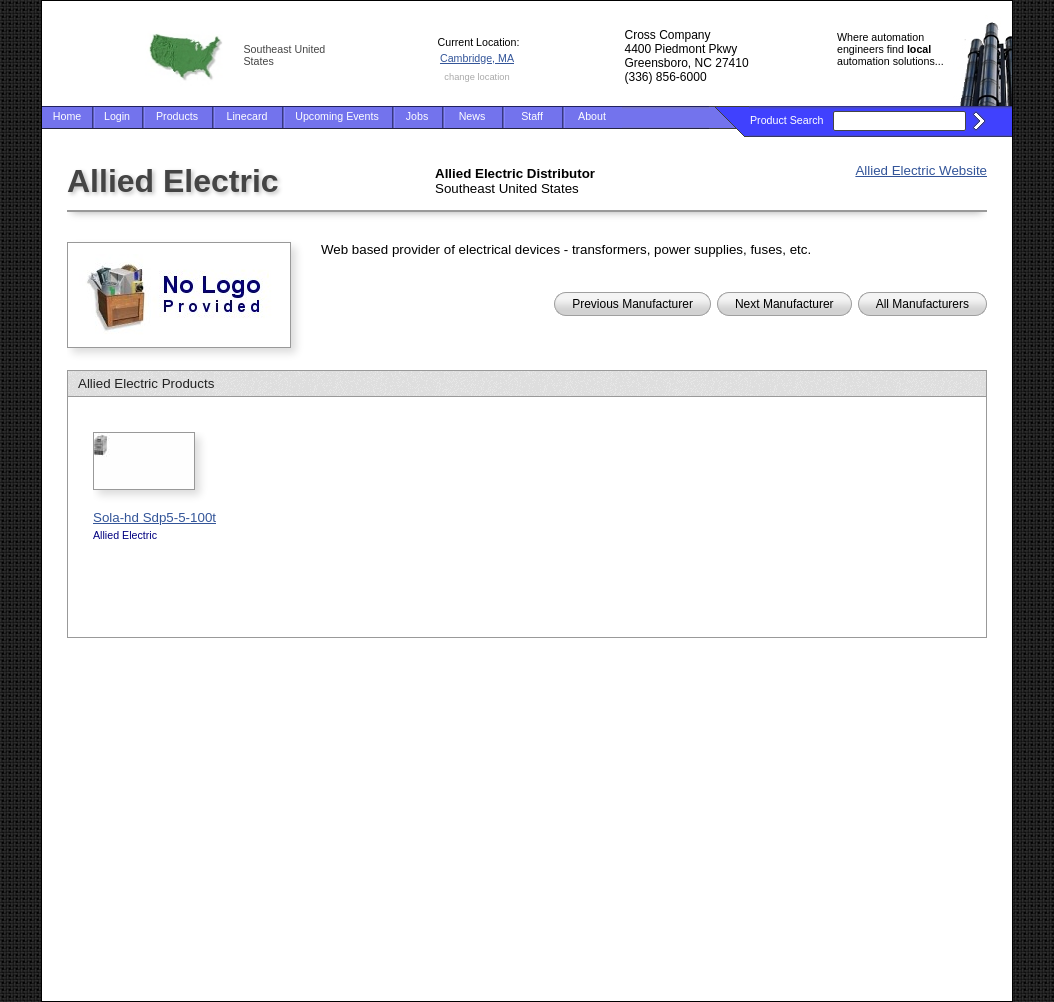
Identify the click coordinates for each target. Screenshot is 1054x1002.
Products (177, 116)
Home (67, 116)
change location (476, 77)
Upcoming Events (337, 116)
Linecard (247, 116)
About (592, 116)
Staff (532, 116)
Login (117, 116)
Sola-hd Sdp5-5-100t (154, 517)
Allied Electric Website (921, 170)
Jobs (417, 116)
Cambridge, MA (477, 58)
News (472, 116)
